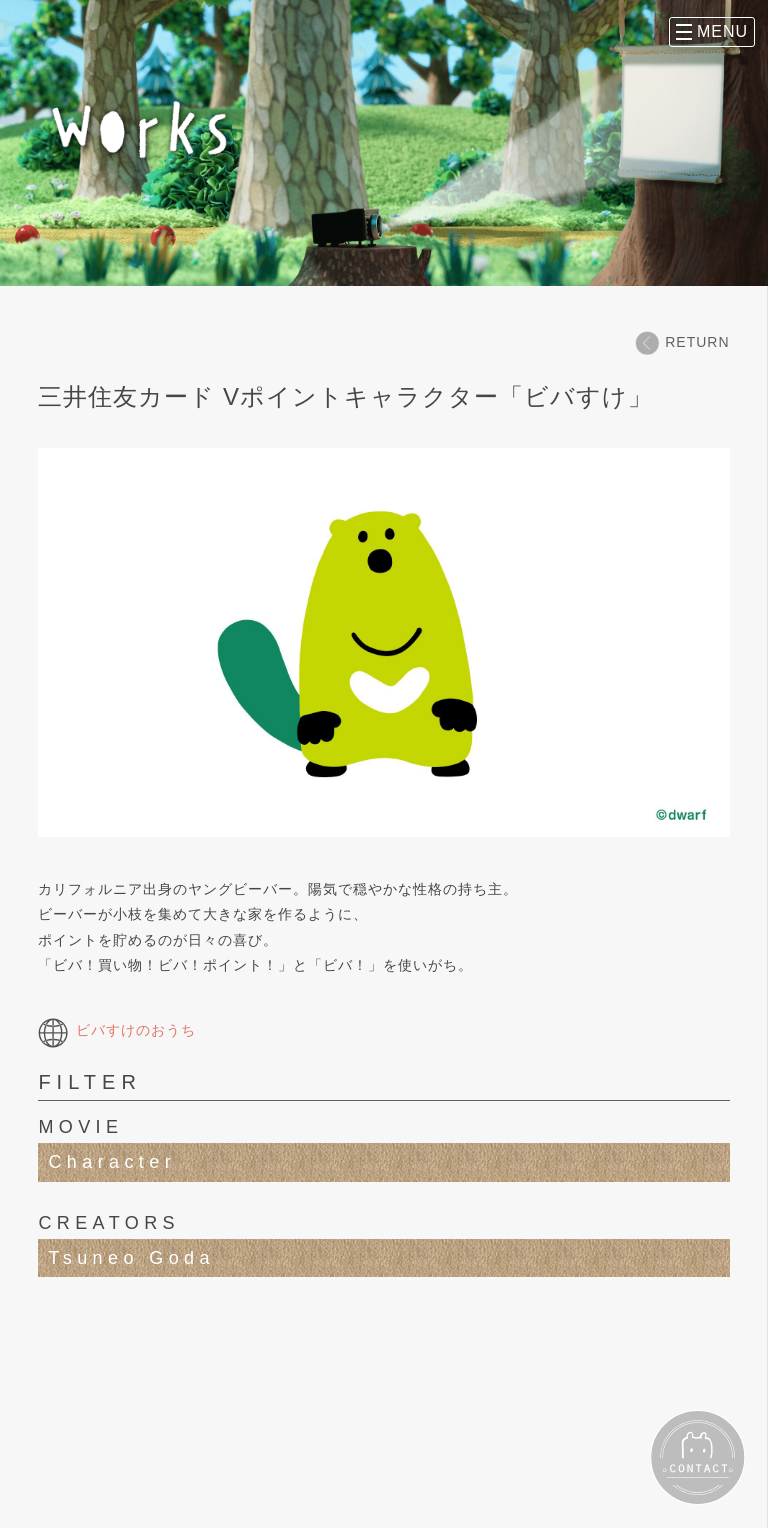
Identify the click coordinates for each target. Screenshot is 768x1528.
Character (112, 1162)
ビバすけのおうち (117, 1030)
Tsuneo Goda (131, 1258)
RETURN (682, 342)
